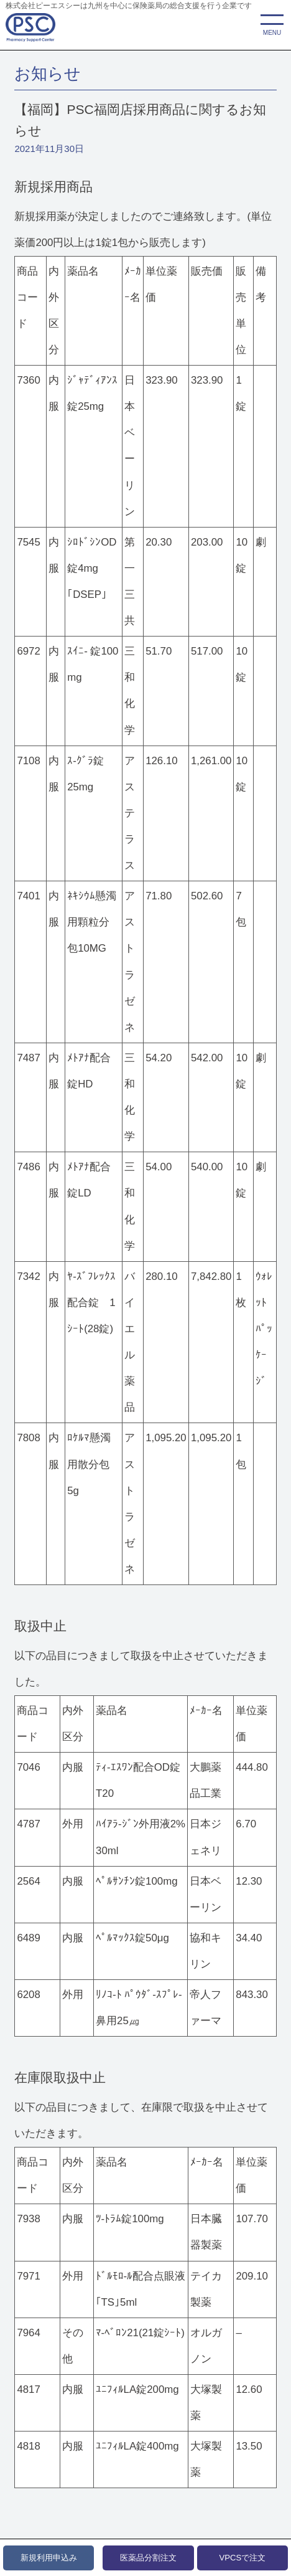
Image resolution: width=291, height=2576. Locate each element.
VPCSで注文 (242, 2557)
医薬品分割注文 (148, 2557)
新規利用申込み (49, 2557)
